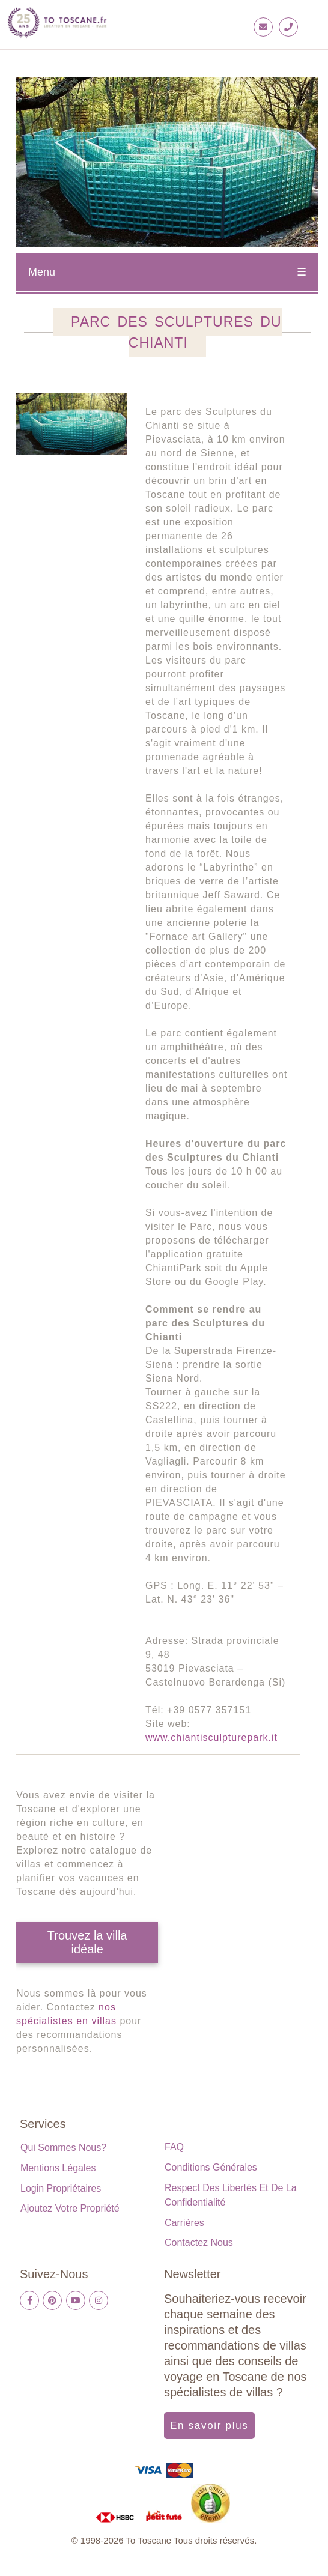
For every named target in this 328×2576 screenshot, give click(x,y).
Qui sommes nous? (63, 2147)
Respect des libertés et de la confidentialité (231, 2195)
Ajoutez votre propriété (70, 2208)
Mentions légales (58, 2168)
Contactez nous (199, 2242)
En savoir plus (209, 2425)
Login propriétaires (60, 2188)
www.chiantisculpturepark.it (211, 1737)
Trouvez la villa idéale (87, 1942)
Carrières (184, 2223)
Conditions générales (211, 2167)
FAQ (174, 2147)
